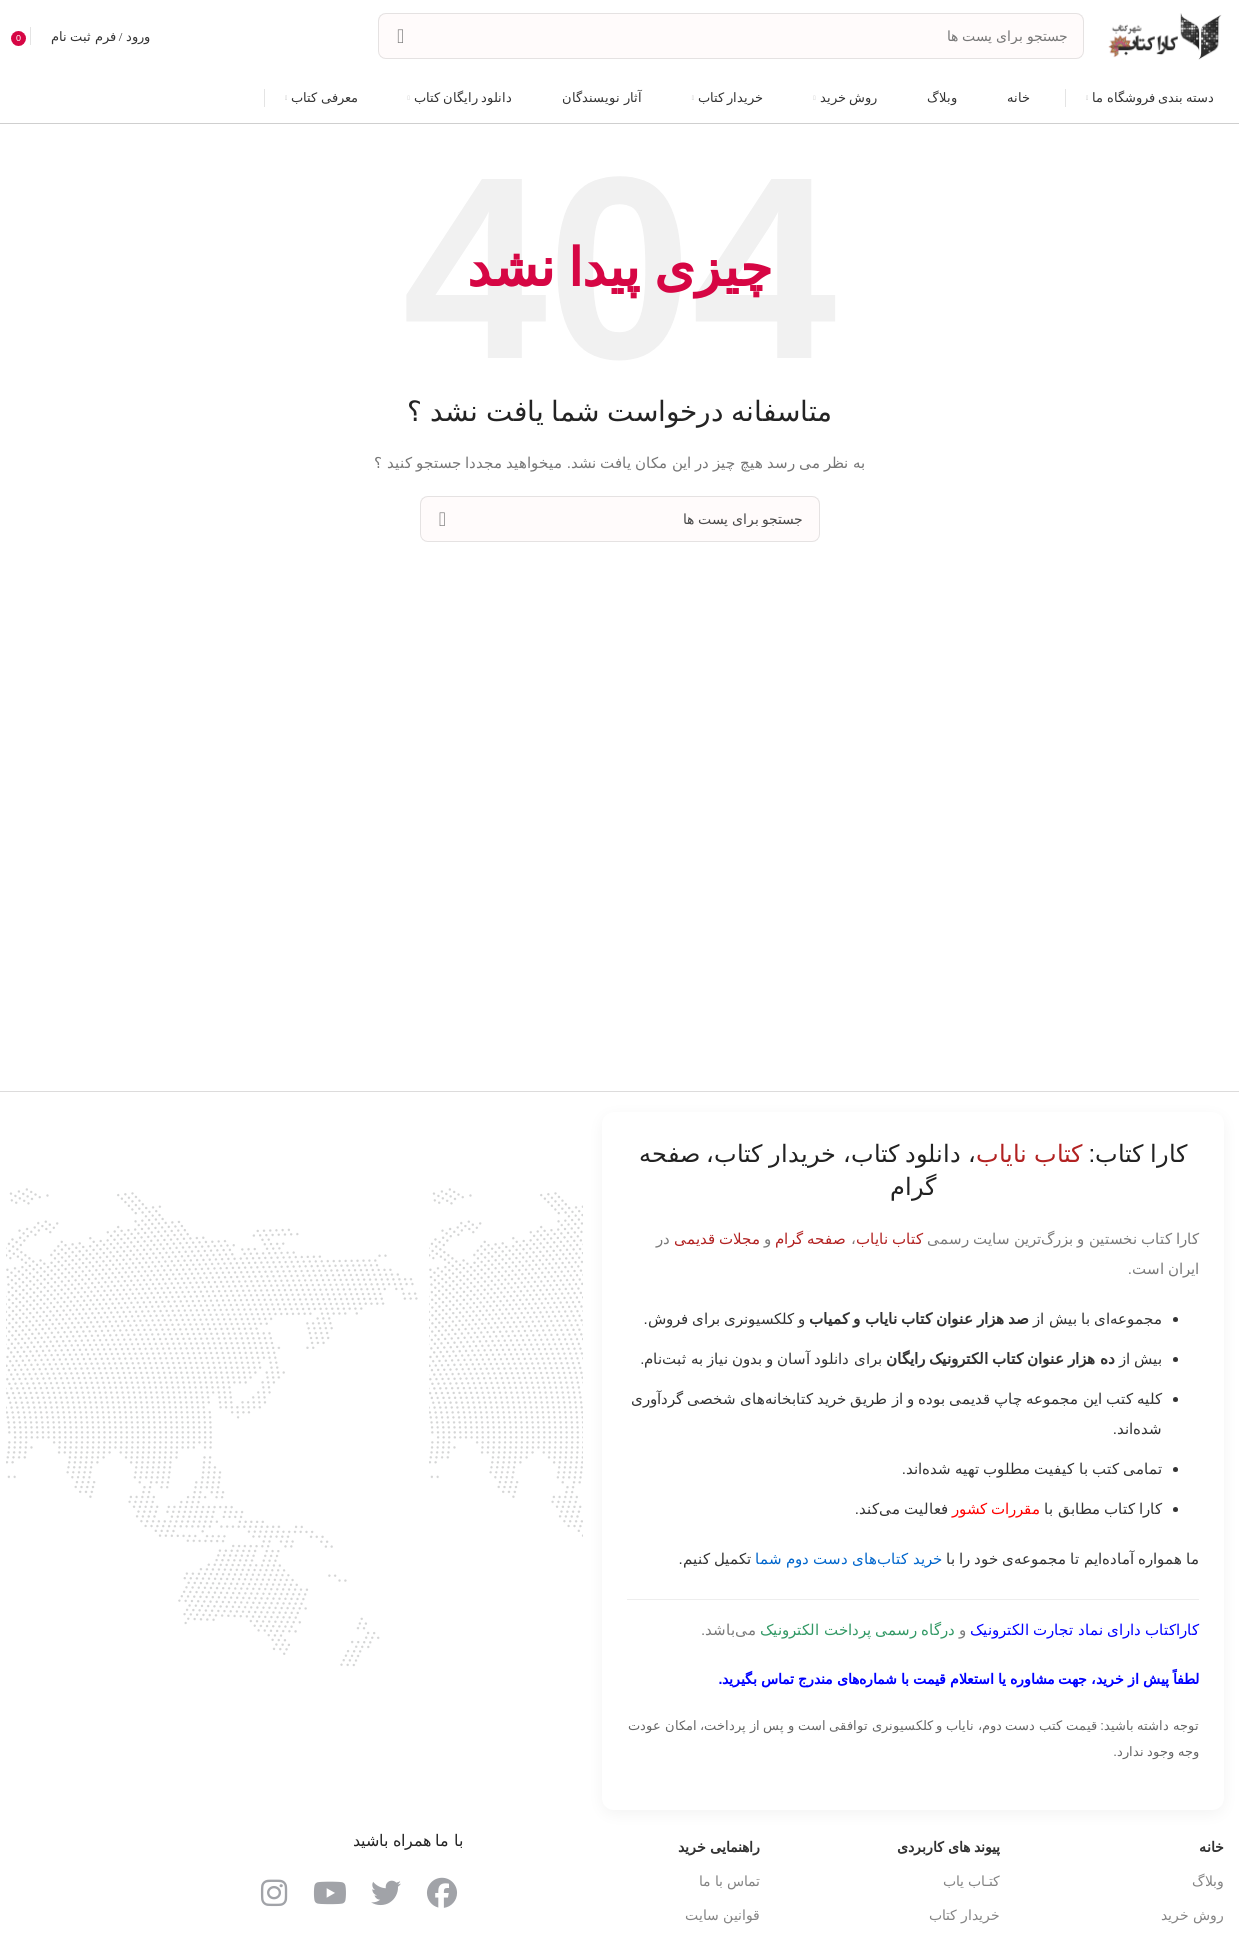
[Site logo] (1164, 36)
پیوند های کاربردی (948, 1849)
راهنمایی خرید (719, 1849)
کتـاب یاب (971, 1883)
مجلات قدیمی (717, 1240)
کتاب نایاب (889, 1240)
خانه (1211, 1849)
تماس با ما (729, 1883)
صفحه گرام (810, 1240)
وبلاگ (1208, 1883)
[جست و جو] (731, 38)
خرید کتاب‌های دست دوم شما (848, 1560)
